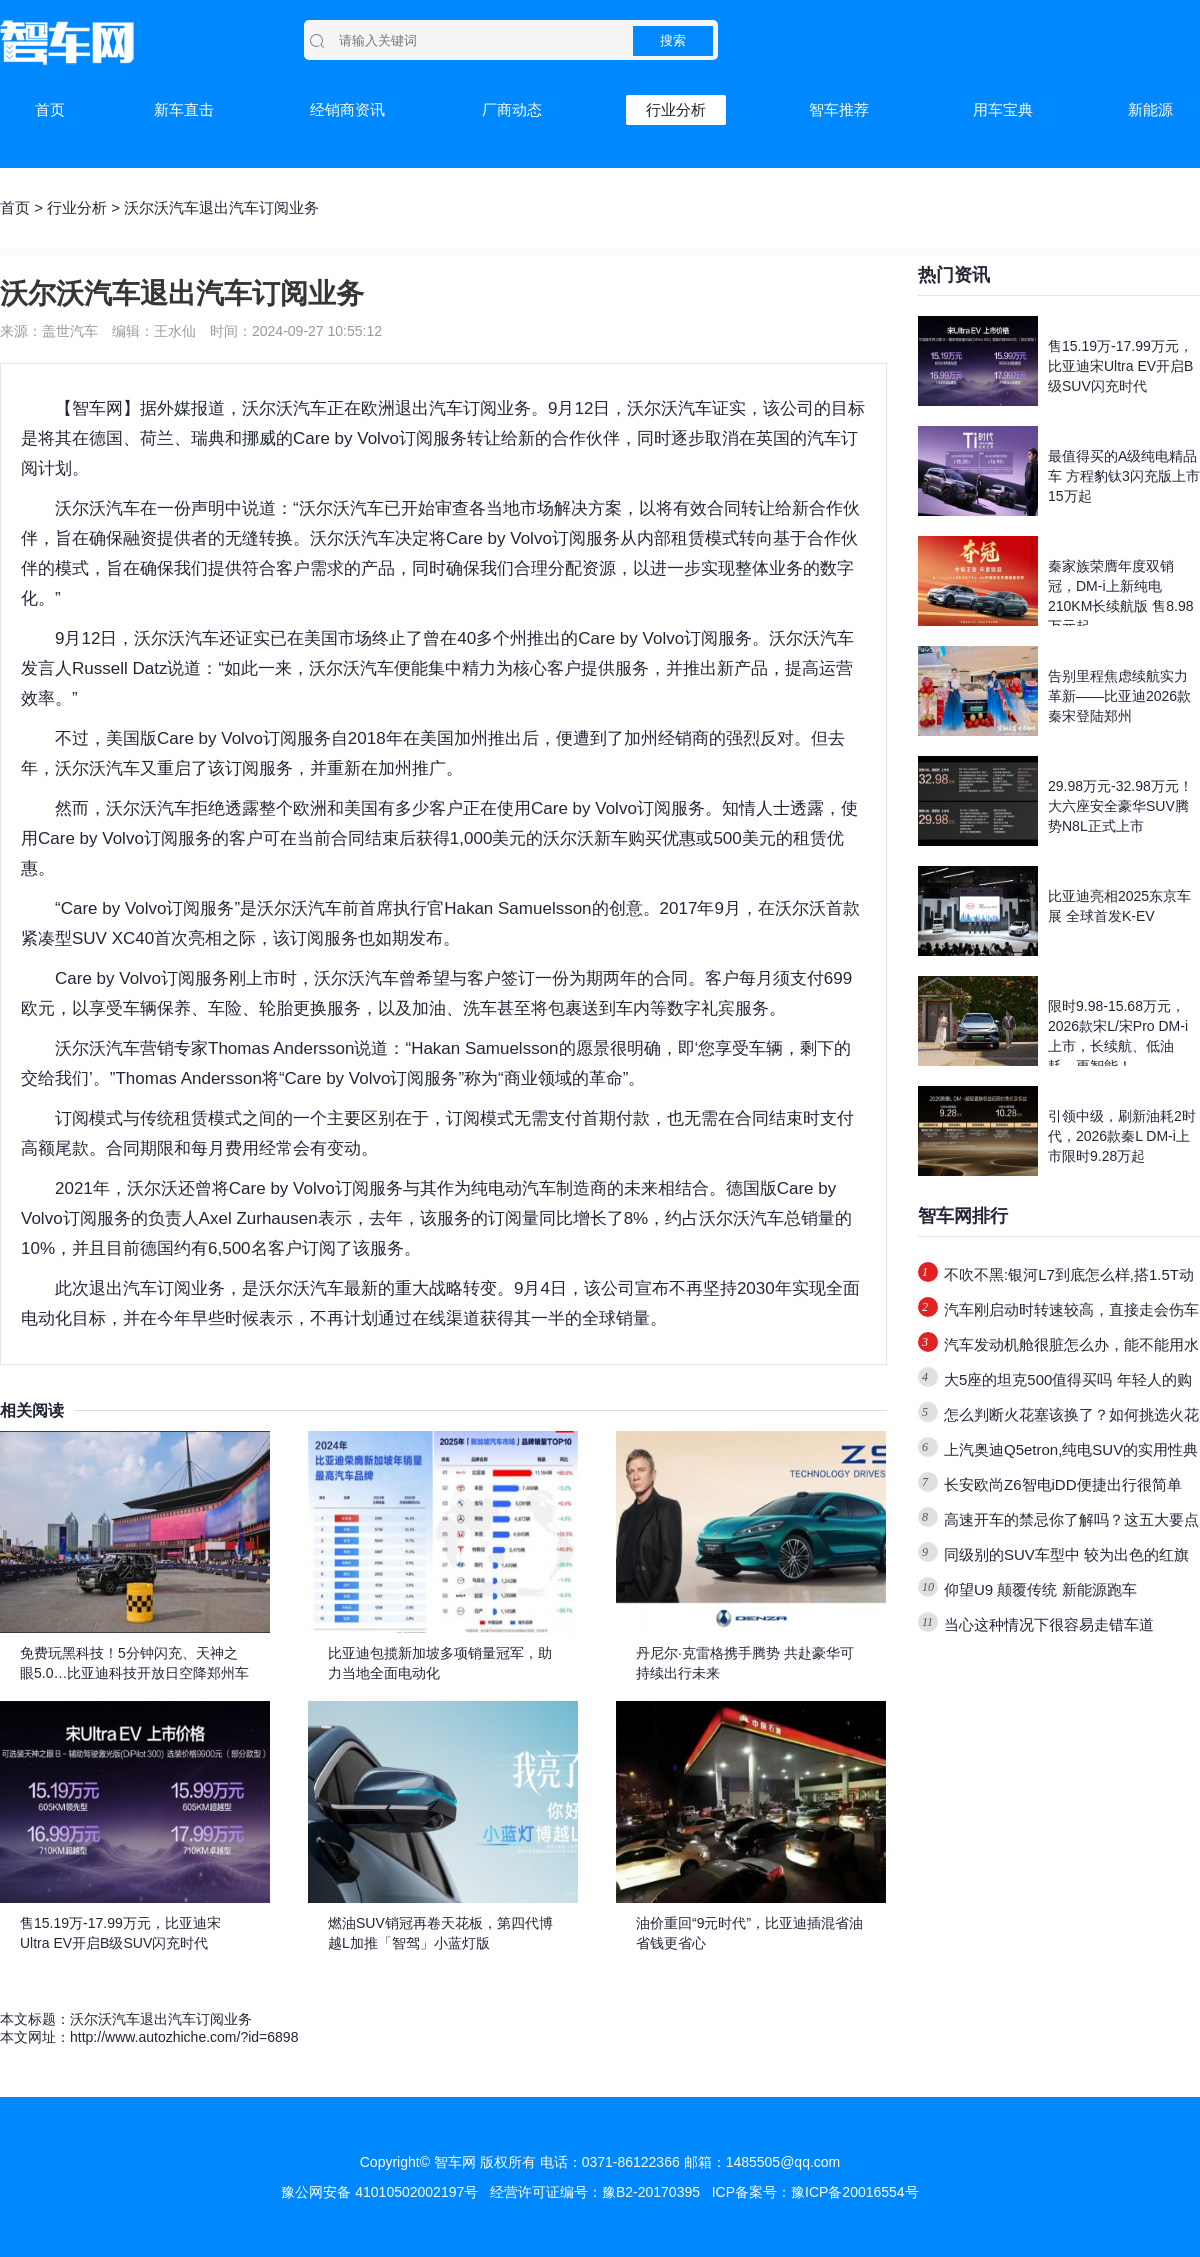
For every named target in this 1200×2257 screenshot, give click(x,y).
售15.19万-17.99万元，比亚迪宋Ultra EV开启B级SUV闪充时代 (1120, 366)
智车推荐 (839, 109)
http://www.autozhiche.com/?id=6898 (184, 2037)
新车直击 (184, 109)
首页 (50, 109)
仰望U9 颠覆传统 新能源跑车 (1040, 1589)
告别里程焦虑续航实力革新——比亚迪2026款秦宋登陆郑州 (1119, 696)
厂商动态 (512, 109)
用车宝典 (1003, 109)
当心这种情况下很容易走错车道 (1049, 1624)
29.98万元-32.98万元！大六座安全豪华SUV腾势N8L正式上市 (1120, 806)
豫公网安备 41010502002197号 (379, 2192)
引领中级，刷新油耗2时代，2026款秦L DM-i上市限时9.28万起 (1122, 1136)
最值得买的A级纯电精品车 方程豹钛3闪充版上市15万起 (1124, 476)
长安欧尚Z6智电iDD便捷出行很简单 (1063, 1484)
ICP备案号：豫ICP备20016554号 (815, 2192)
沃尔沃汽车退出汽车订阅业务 (161, 2019)
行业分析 (676, 109)
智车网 (97, 408)
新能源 (1150, 109)
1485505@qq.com (783, 2162)
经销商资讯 (347, 109)
